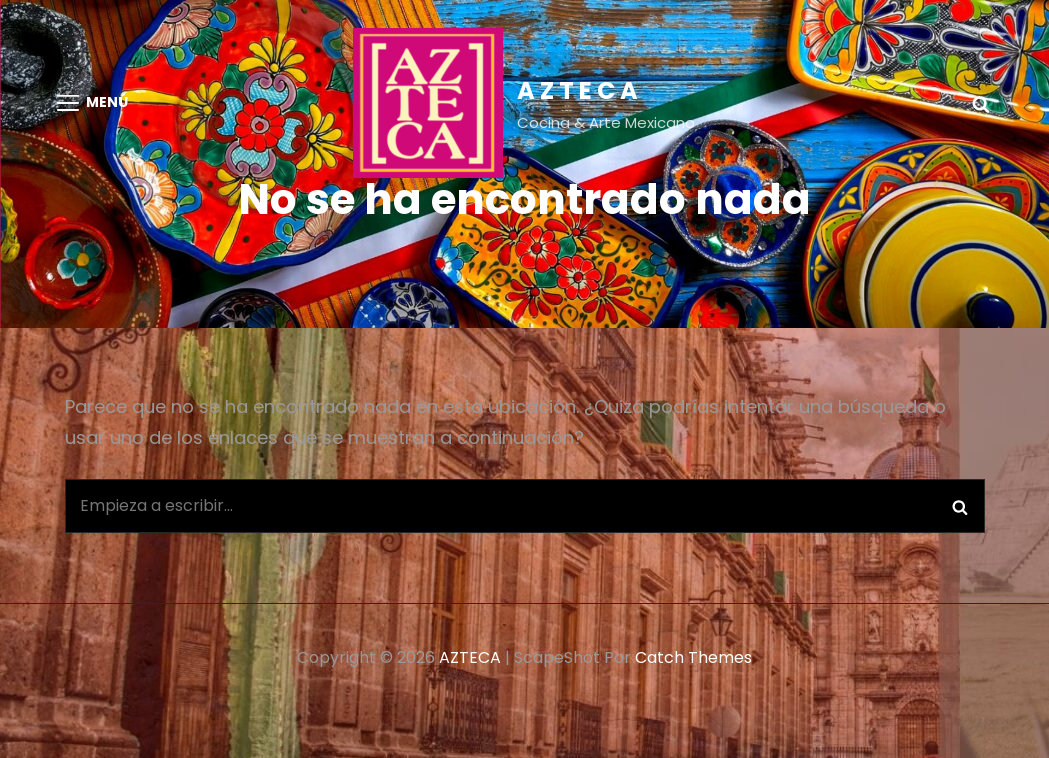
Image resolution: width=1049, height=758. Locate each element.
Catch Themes (693, 657)
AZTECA (580, 90)
